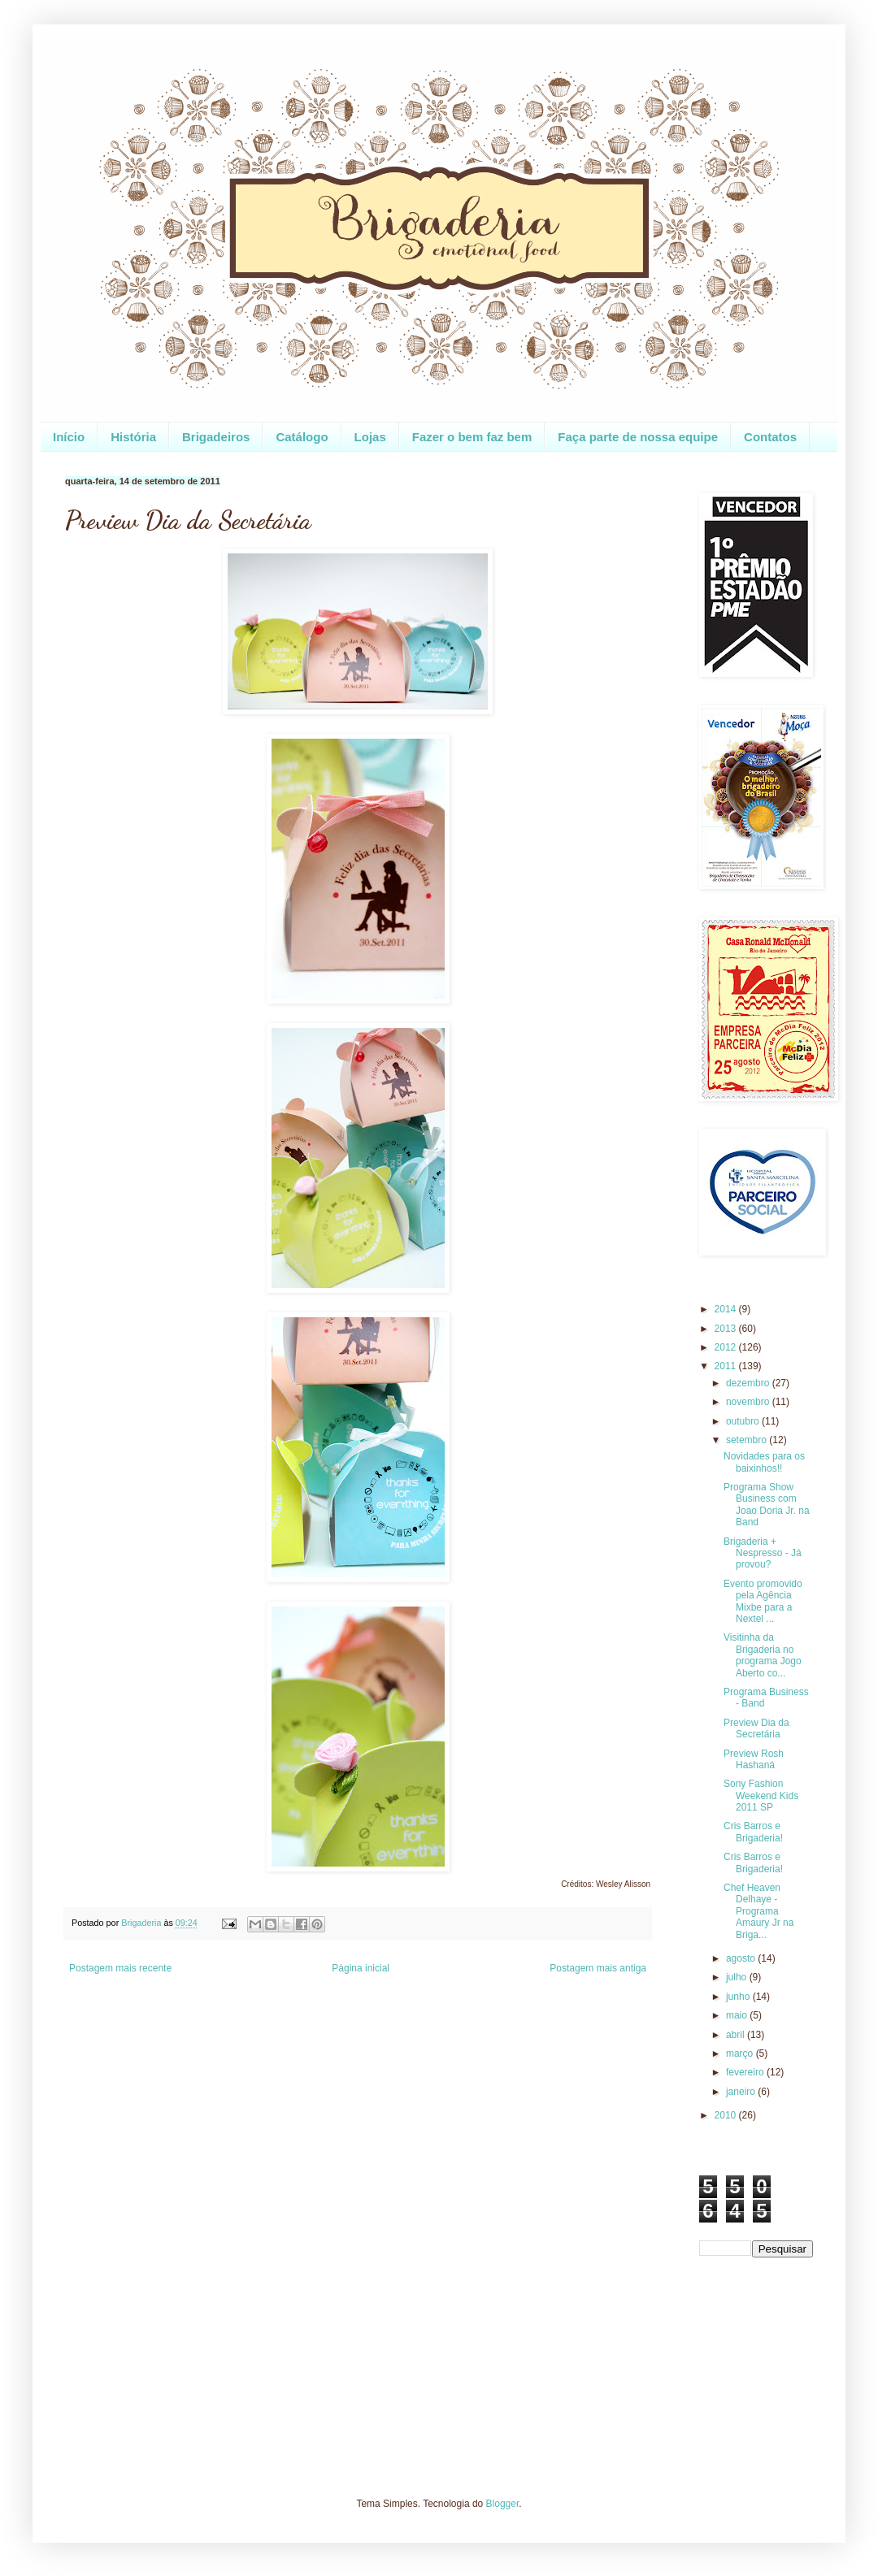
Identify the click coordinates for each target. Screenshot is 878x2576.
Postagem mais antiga (598, 1968)
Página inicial (360, 1968)
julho (738, 1977)
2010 (727, 2115)
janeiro (742, 2091)
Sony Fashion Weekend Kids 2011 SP (761, 1795)
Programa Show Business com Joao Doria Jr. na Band (767, 1504)
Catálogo (302, 437)
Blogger (502, 2503)
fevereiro (746, 2072)
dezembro (749, 1383)
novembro (749, 1401)
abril (736, 2034)
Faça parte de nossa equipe (638, 437)
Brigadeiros (216, 437)
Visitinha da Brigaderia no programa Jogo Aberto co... (763, 1655)
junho (739, 1996)
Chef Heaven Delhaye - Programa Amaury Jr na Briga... (758, 1911)
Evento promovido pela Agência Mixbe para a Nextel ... (763, 1601)
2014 (727, 1309)
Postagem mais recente (120, 1968)
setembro (747, 1440)
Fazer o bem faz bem (472, 437)
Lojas (370, 437)
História (133, 437)
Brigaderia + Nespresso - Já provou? (763, 1553)
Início (69, 437)
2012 (727, 1347)
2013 (727, 1328)
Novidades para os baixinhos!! (764, 1462)
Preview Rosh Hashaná (754, 1759)
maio (738, 2015)
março (741, 2053)
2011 (727, 1366)
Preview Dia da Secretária (756, 1728)
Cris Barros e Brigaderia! (753, 1831)
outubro (744, 1421)
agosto (742, 1958)
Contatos (770, 437)
